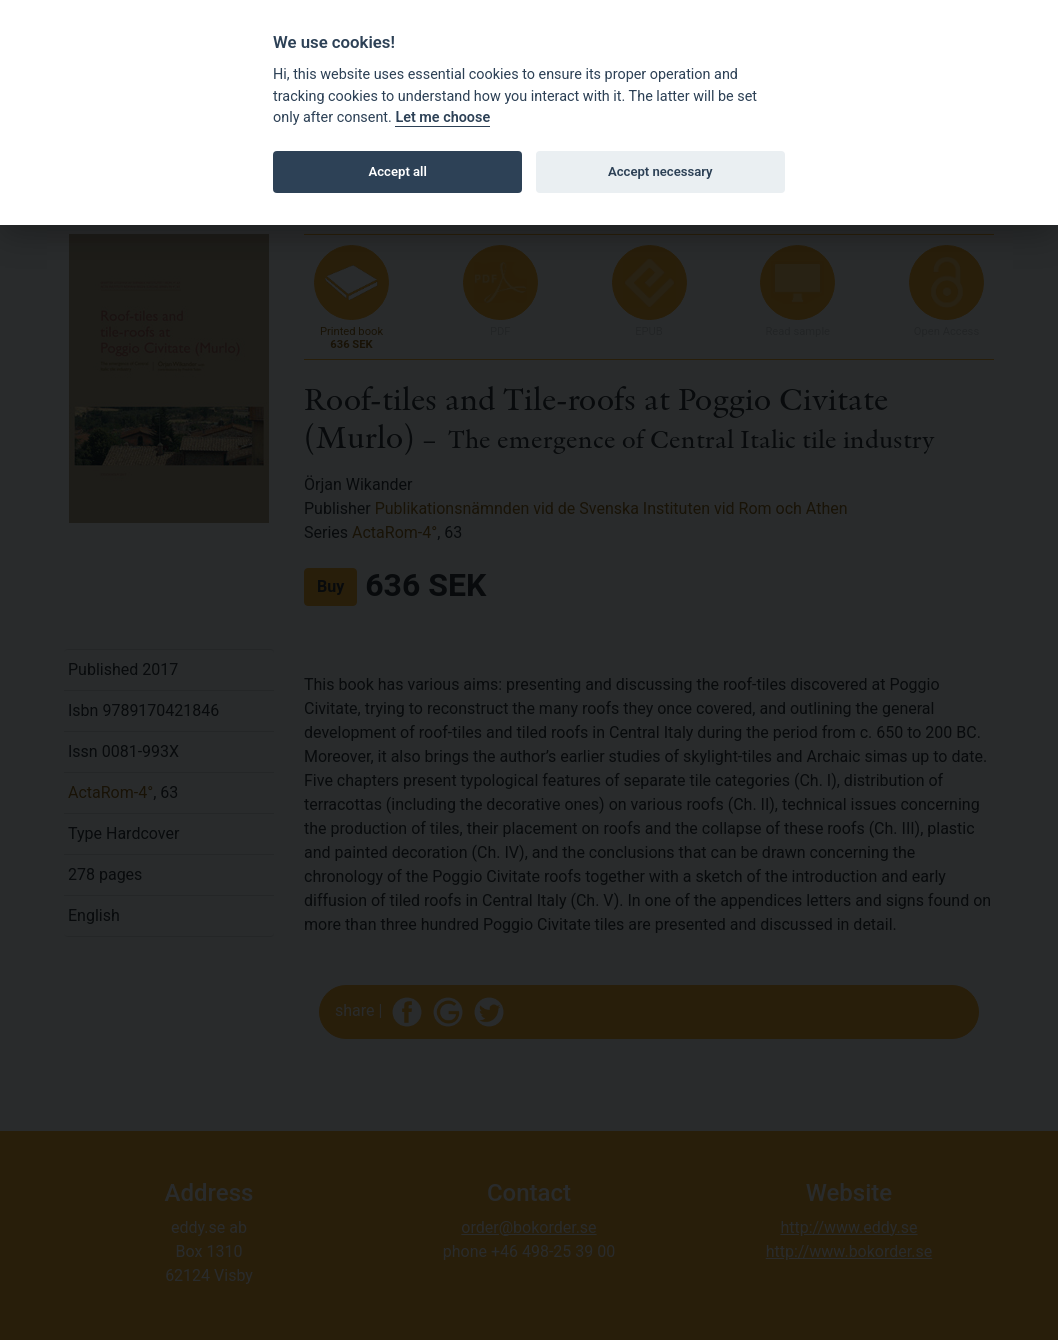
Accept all (398, 171)
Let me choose (442, 117)
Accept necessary (660, 171)
